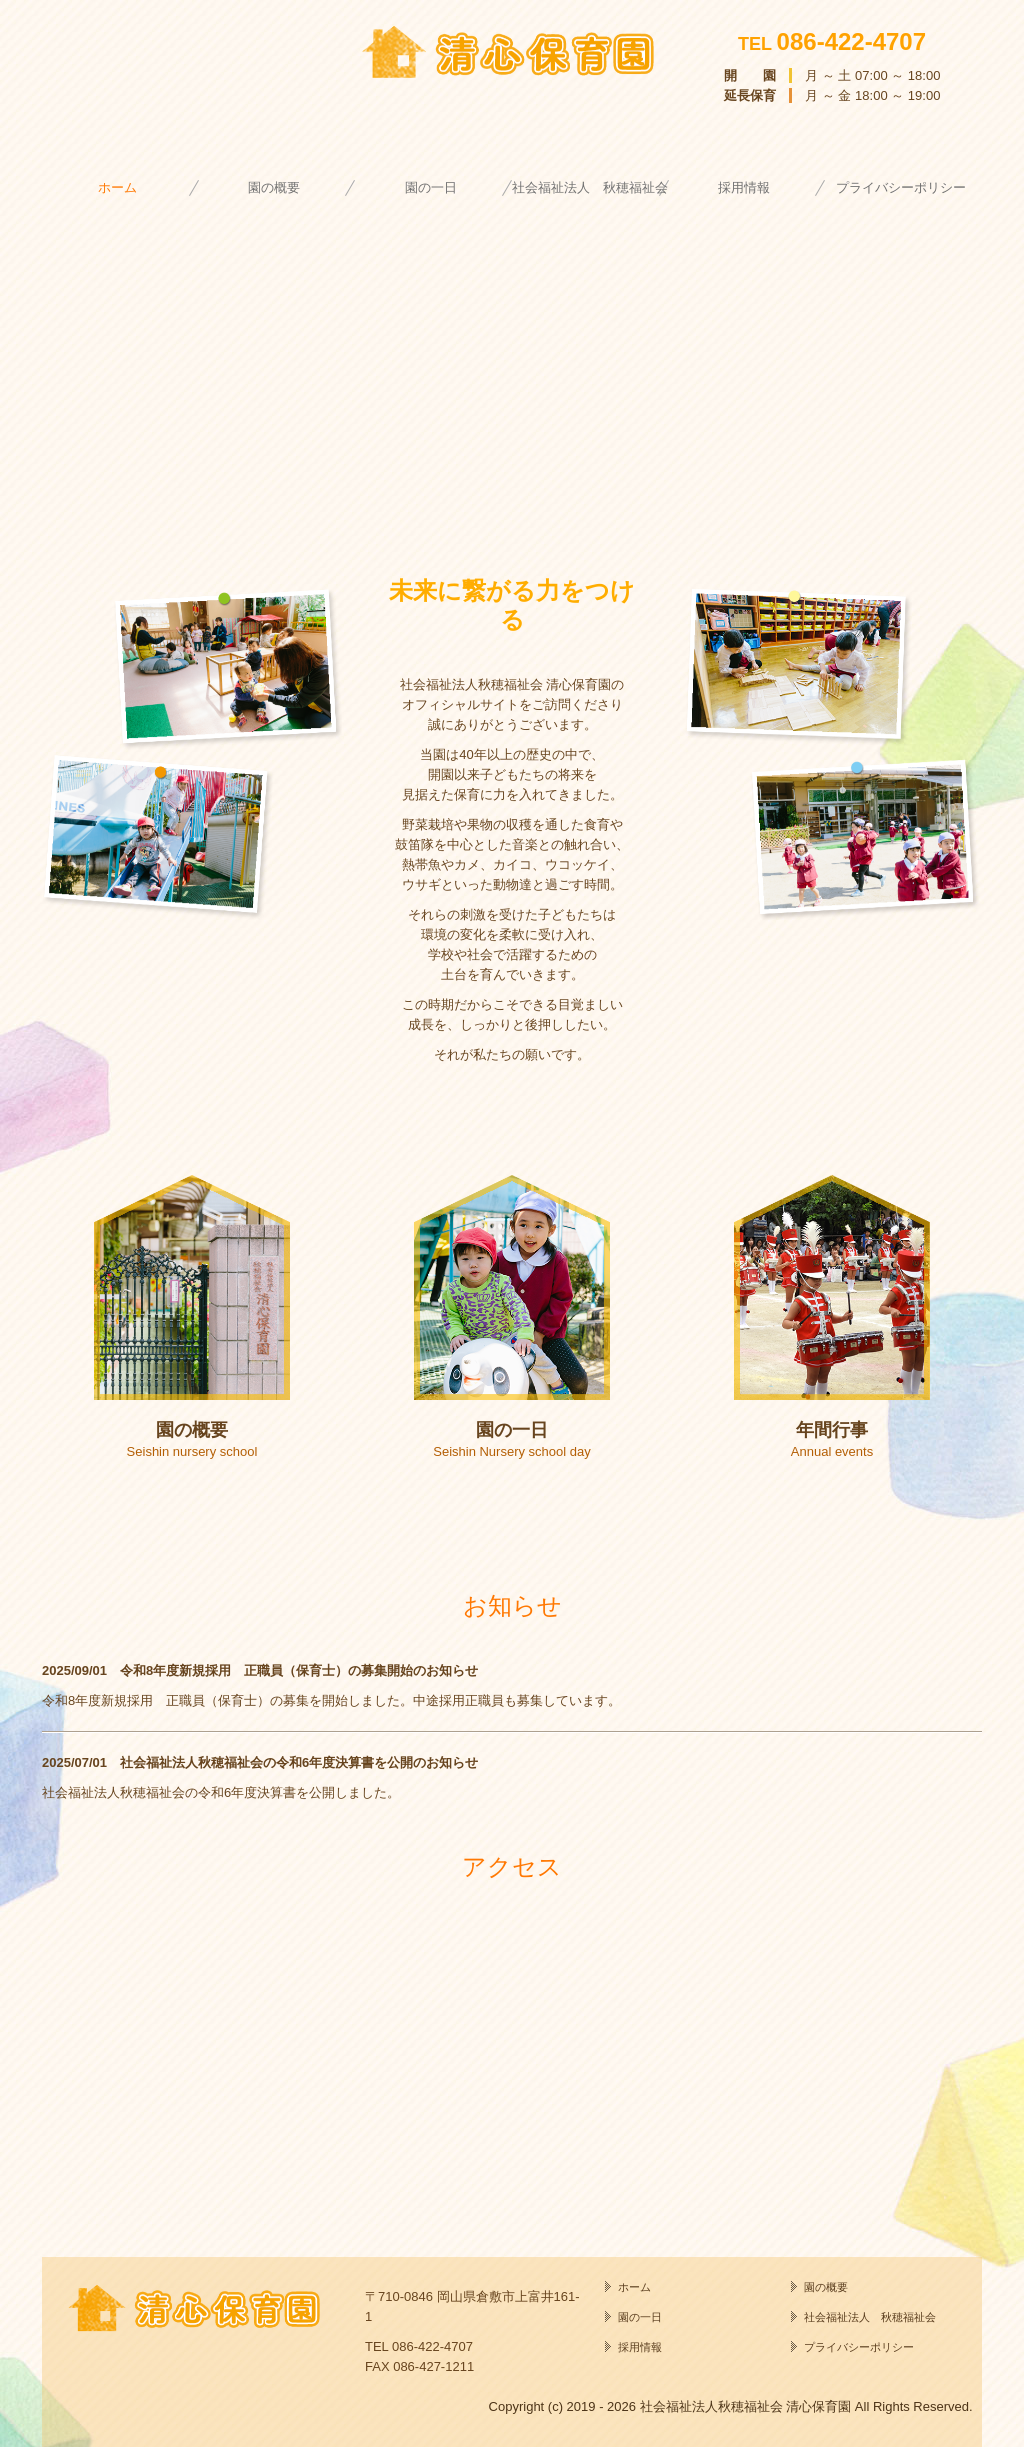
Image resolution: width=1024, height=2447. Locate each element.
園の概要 (274, 187)
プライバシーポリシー (901, 187)
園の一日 (431, 187)
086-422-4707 (851, 41)
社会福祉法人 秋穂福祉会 (590, 187)
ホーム (117, 187)
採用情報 (744, 187)
